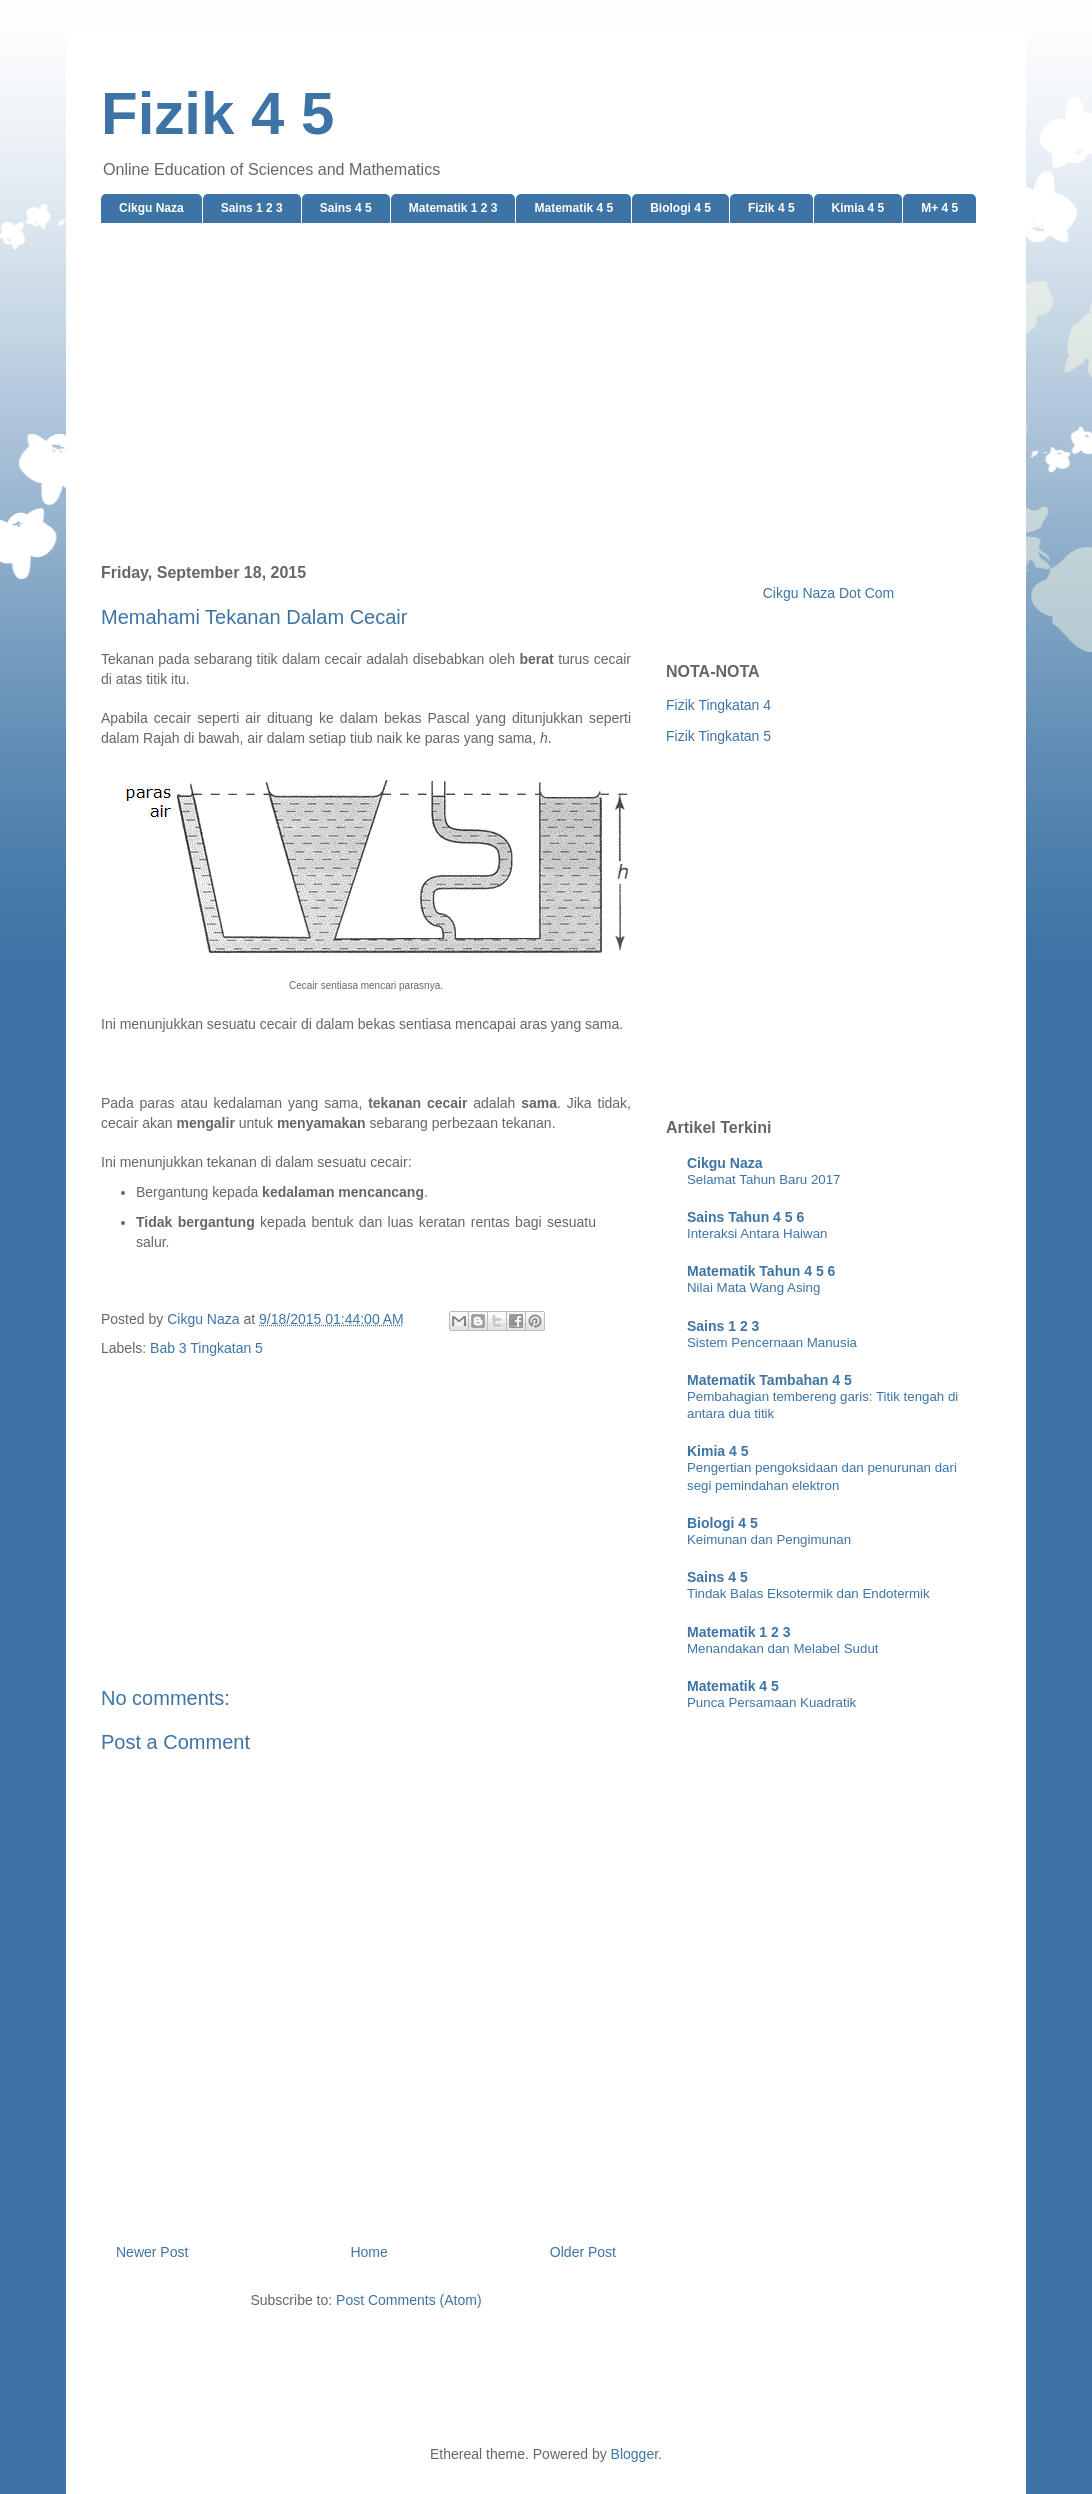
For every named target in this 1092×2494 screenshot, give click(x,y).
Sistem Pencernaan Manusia (772, 1342)
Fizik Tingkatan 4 (718, 705)
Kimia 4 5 (858, 208)
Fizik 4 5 (217, 113)
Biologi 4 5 (680, 208)
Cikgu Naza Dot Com (829, 593)
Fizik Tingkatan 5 (718, 736)
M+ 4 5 (939, 208)
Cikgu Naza (151, 208)
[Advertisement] (546, 394)
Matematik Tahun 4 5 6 (761, 1271)
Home (368, 2252)
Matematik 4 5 (573, 208)
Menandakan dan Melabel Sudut (782, 1648)
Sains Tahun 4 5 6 (745, 1217)
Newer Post (152, 2252)
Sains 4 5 (346, 208)
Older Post (583, 2252)
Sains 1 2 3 (252, 208)
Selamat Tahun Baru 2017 (764, 1179)
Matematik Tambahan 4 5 (769, 1380)
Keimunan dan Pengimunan (769, 1539)
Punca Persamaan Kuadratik (771, 1702)
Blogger (634, 2454)
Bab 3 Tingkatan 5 (206, 1348)
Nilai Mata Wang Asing (753, 1287)
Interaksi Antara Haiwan (757, 1233)
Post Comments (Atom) (408, 2300)
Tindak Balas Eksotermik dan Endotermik (808, 1593)
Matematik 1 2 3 (453, 208)
